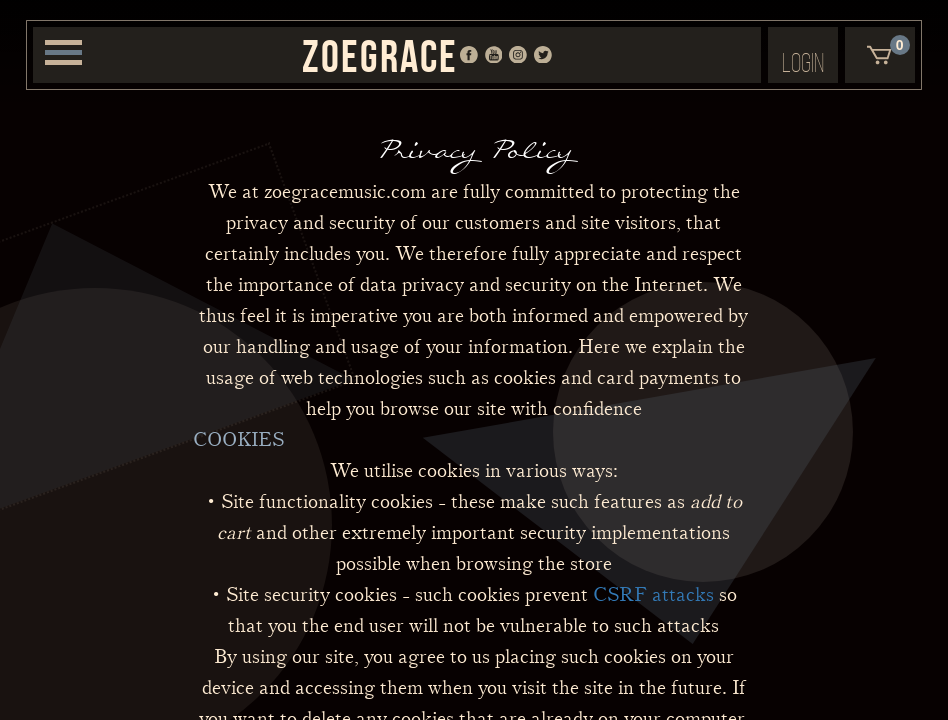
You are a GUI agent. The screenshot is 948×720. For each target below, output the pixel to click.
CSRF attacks (653, 595)
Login (803, 62)
